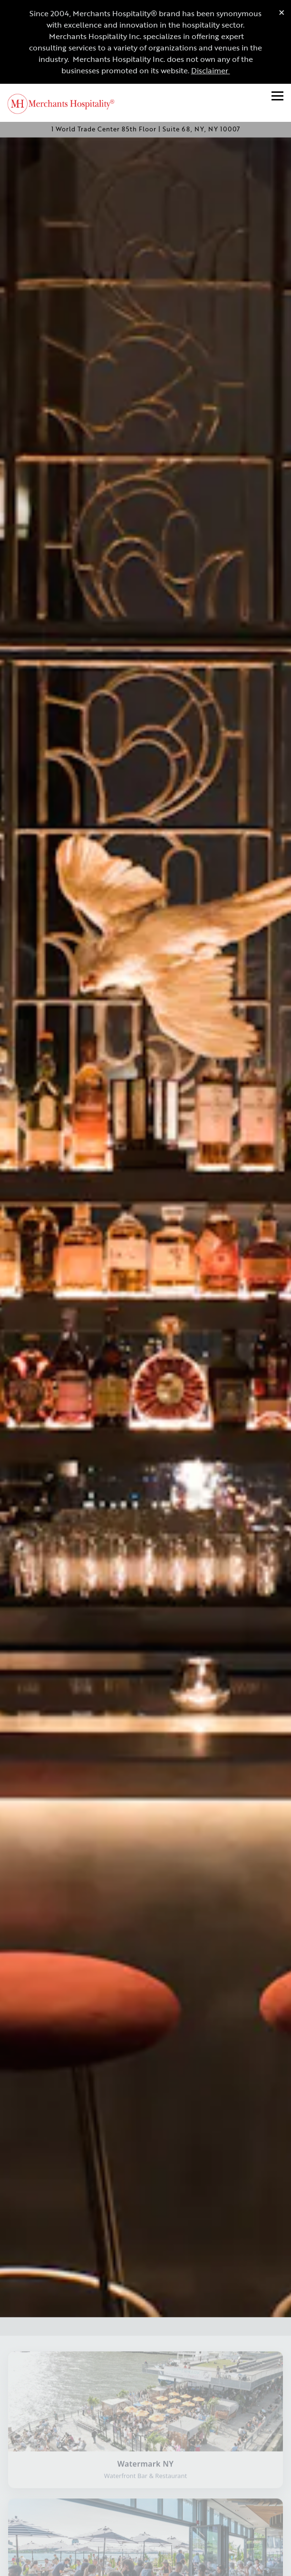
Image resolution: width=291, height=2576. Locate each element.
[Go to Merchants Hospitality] (145, 129)
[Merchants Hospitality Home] (66, 103)
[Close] (281, 12)
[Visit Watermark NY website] (145, 2347)
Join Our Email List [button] (145, 2564)
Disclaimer (210, 70)
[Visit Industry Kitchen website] (145, 2494)
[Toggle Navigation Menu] (277, 96)
